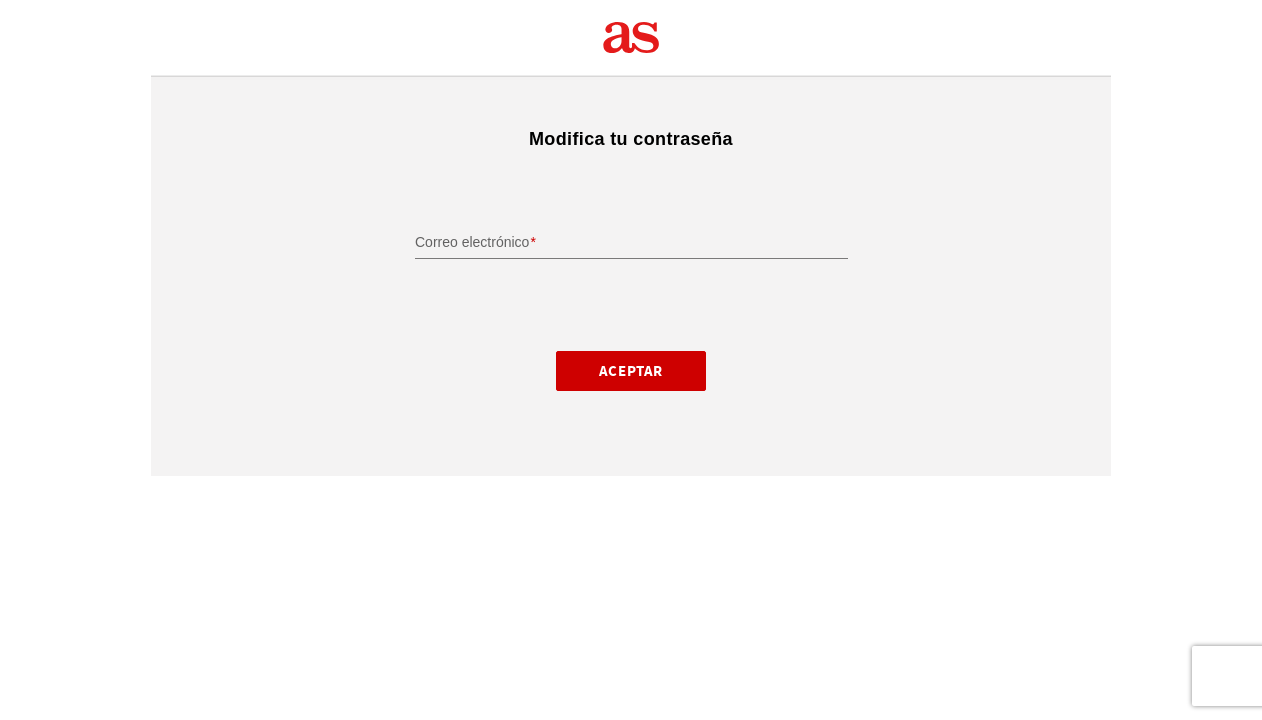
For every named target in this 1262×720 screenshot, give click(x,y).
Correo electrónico (472, 242)
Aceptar (631, 370)
